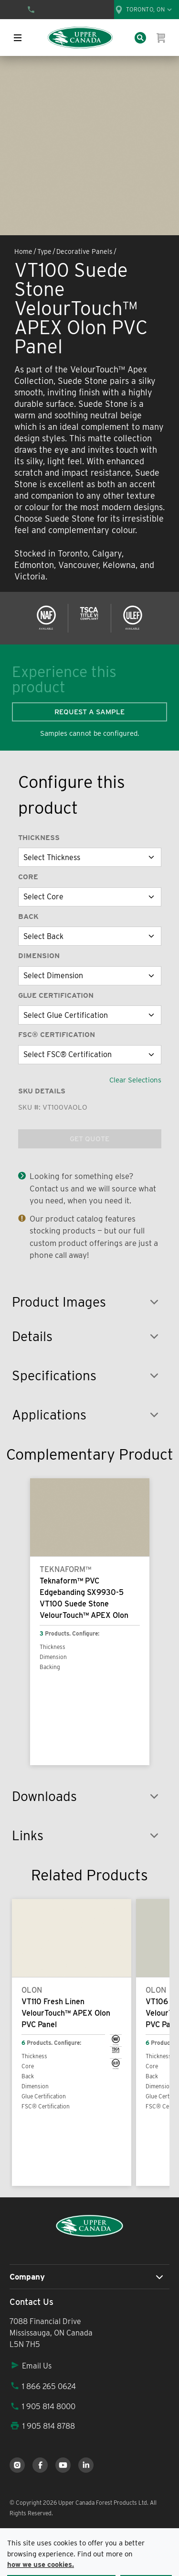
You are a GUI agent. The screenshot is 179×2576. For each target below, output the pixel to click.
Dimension (39, 955)
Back (28, 916)
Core (28, 877)
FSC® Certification (56, 1034)
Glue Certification (56, 995)
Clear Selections (135, 1080)
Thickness (39, 837)
